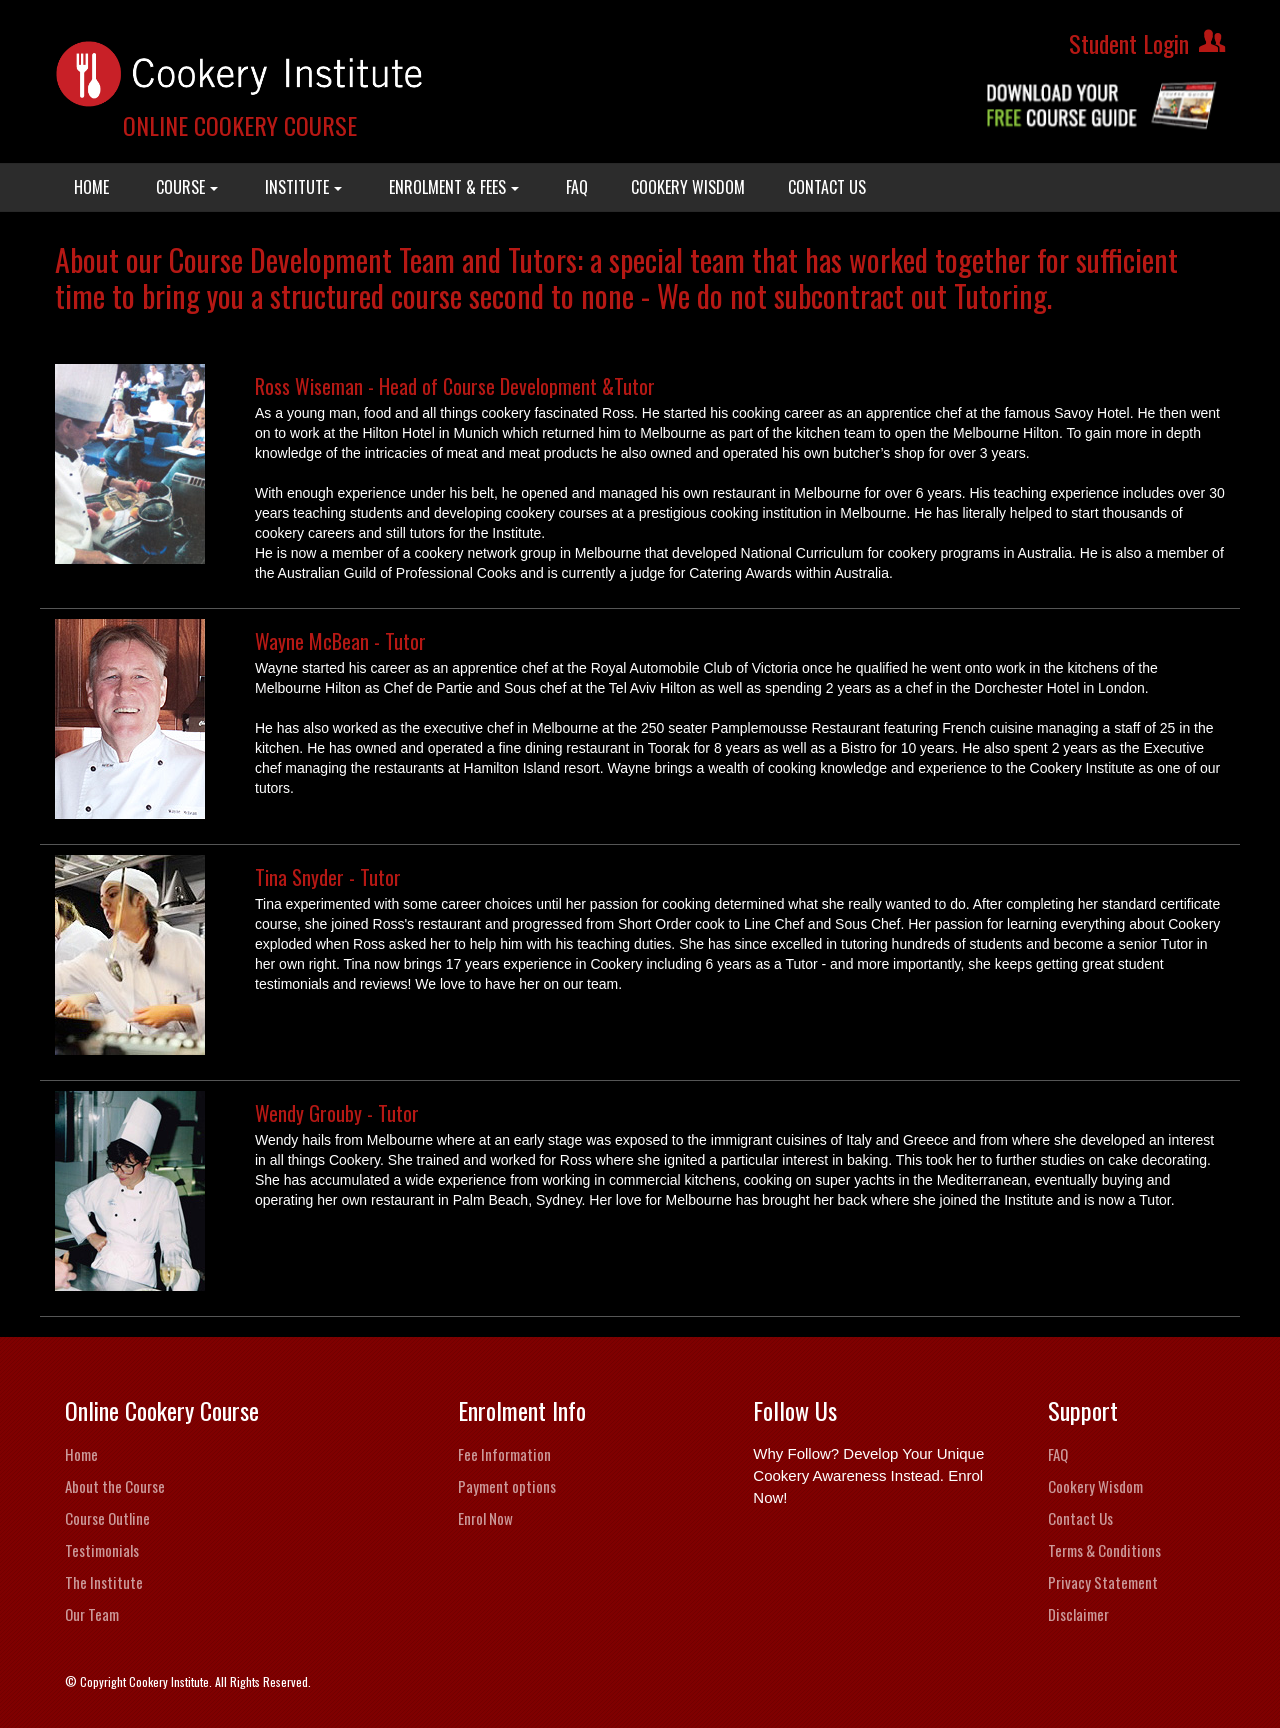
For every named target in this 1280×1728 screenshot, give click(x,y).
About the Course (115, 1486)
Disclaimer (1078, 1614)
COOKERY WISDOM (688, 187)
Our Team (92, 1614)
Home (81, 1454)
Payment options (507, 1486)
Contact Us (1080, 1518)
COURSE (187, 187)
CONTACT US (827, 187)
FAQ (577, 187)
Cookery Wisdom (1095, 1486)
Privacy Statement (1103, 1582)
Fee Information (504, 1454)
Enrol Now (485, 1518)
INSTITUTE (303, 187)
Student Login (1129, 43)
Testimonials (102, 1550)
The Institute (104, 1582)
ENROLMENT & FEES (454, 187)
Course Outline (107, 1518)
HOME (91, 187)
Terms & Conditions (1104, 1550)
